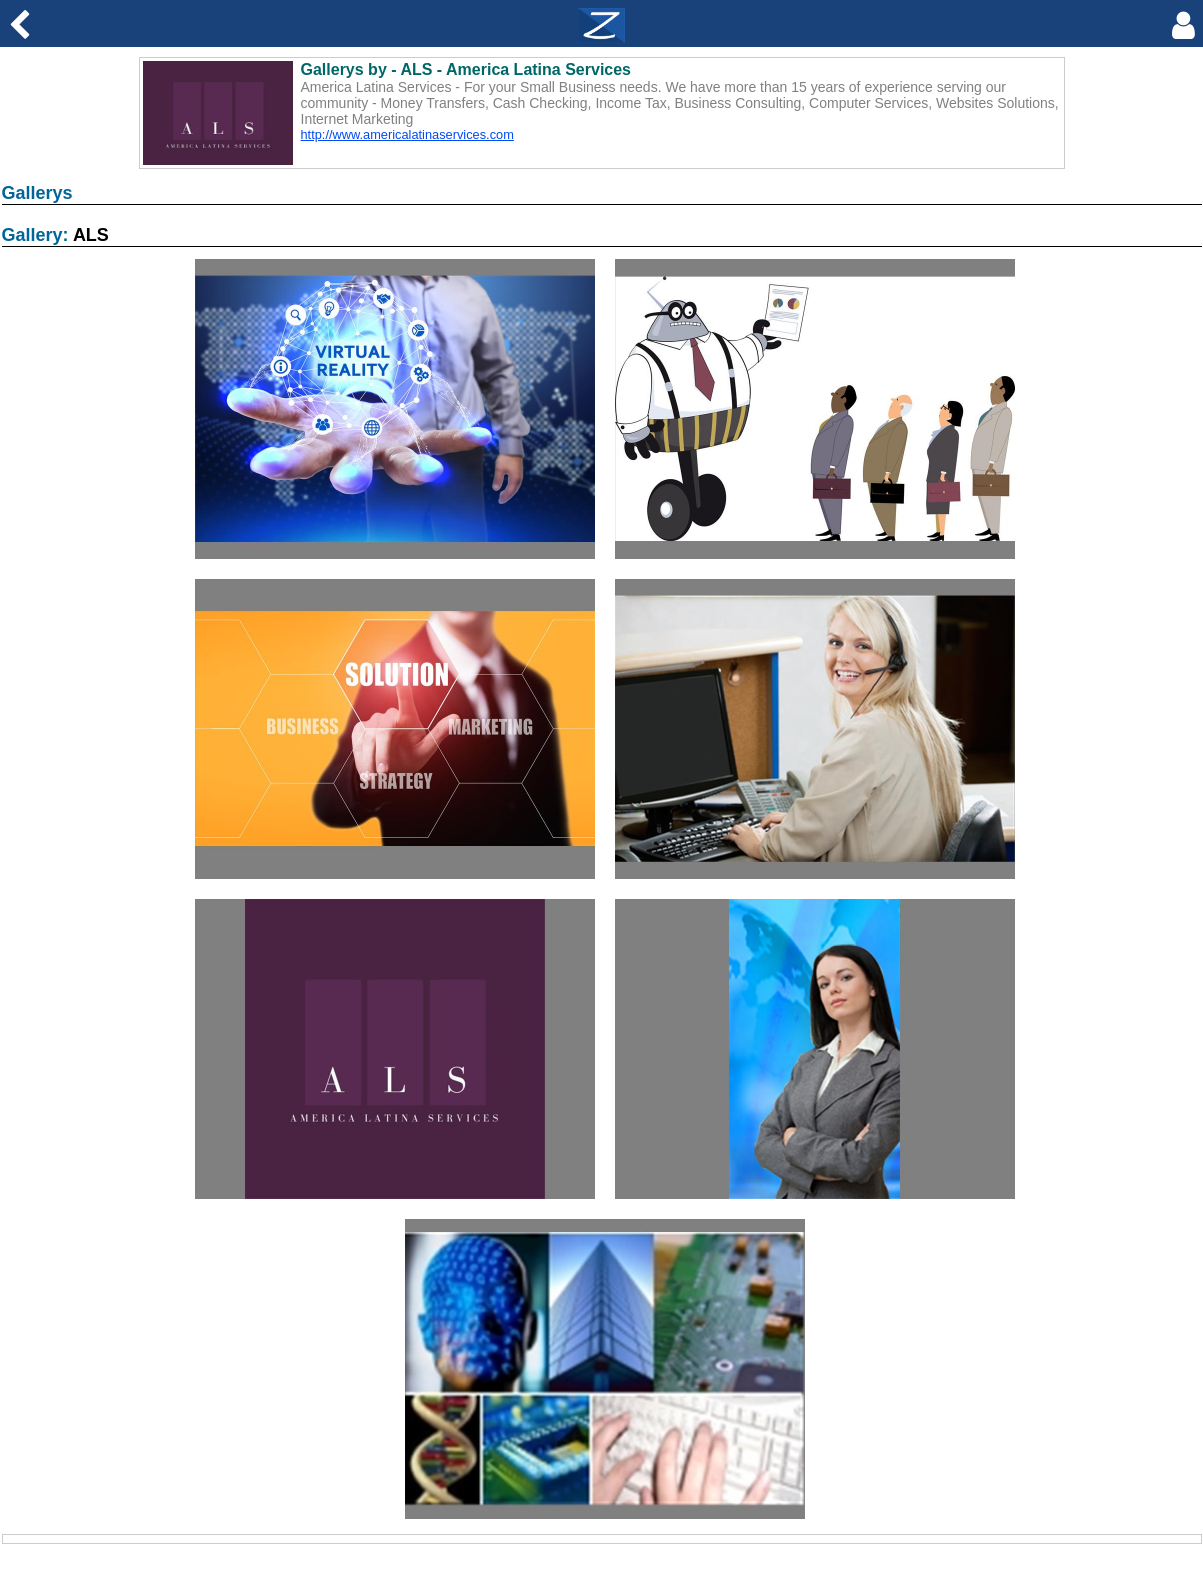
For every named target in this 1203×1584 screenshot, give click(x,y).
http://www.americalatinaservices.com (407, 134)
